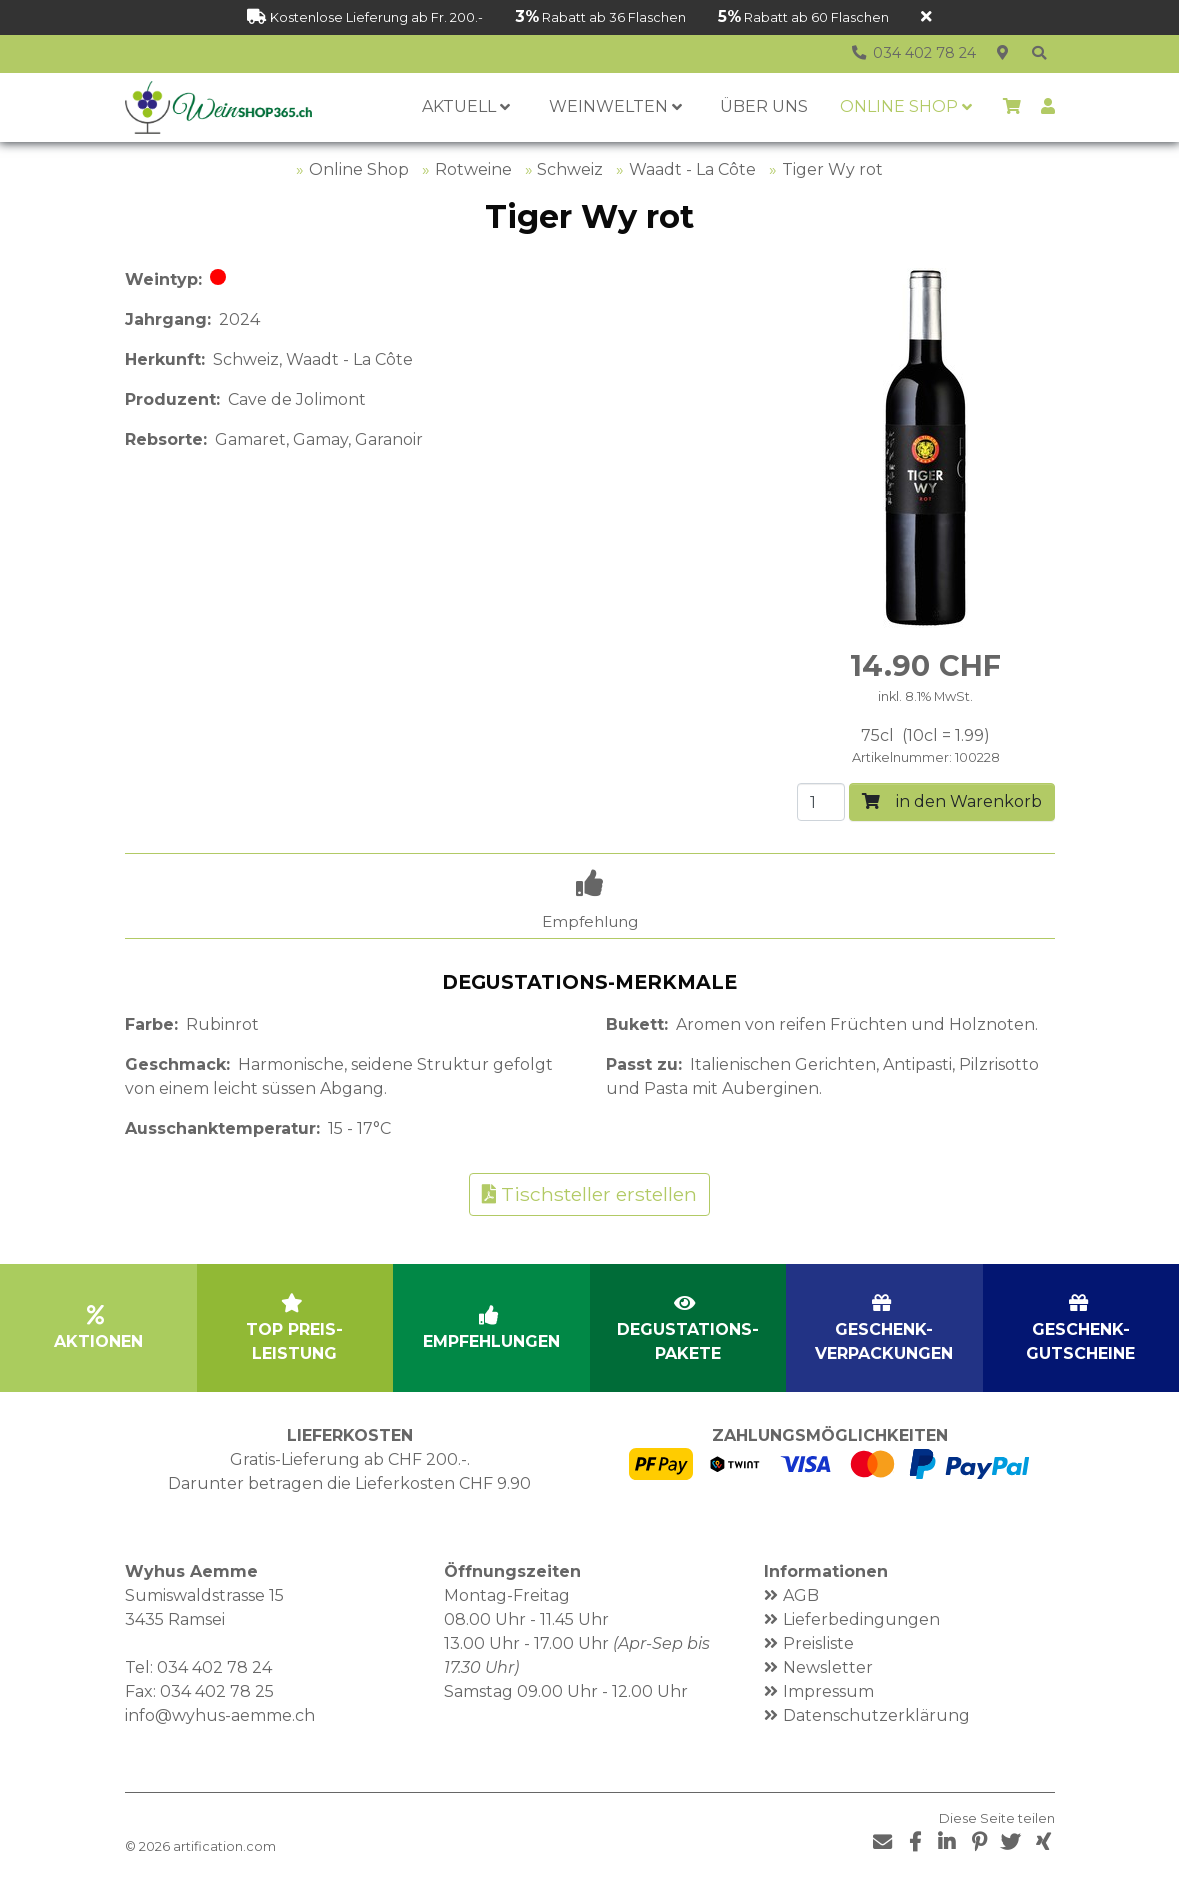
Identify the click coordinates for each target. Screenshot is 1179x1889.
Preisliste (818, 1643)
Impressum (828, 1691)
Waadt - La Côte (692, 169)
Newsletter (828, 1667)
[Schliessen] (926, 17)
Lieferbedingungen (861, 1619)
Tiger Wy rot (832, 169)
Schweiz (570, 169)
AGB (801, 1595)
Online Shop (359, 169)
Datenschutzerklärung (876, 1715)
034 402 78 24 (214, 1667)
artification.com (224, 1846)
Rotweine (473, 169)
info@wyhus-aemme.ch (220, 1715)
